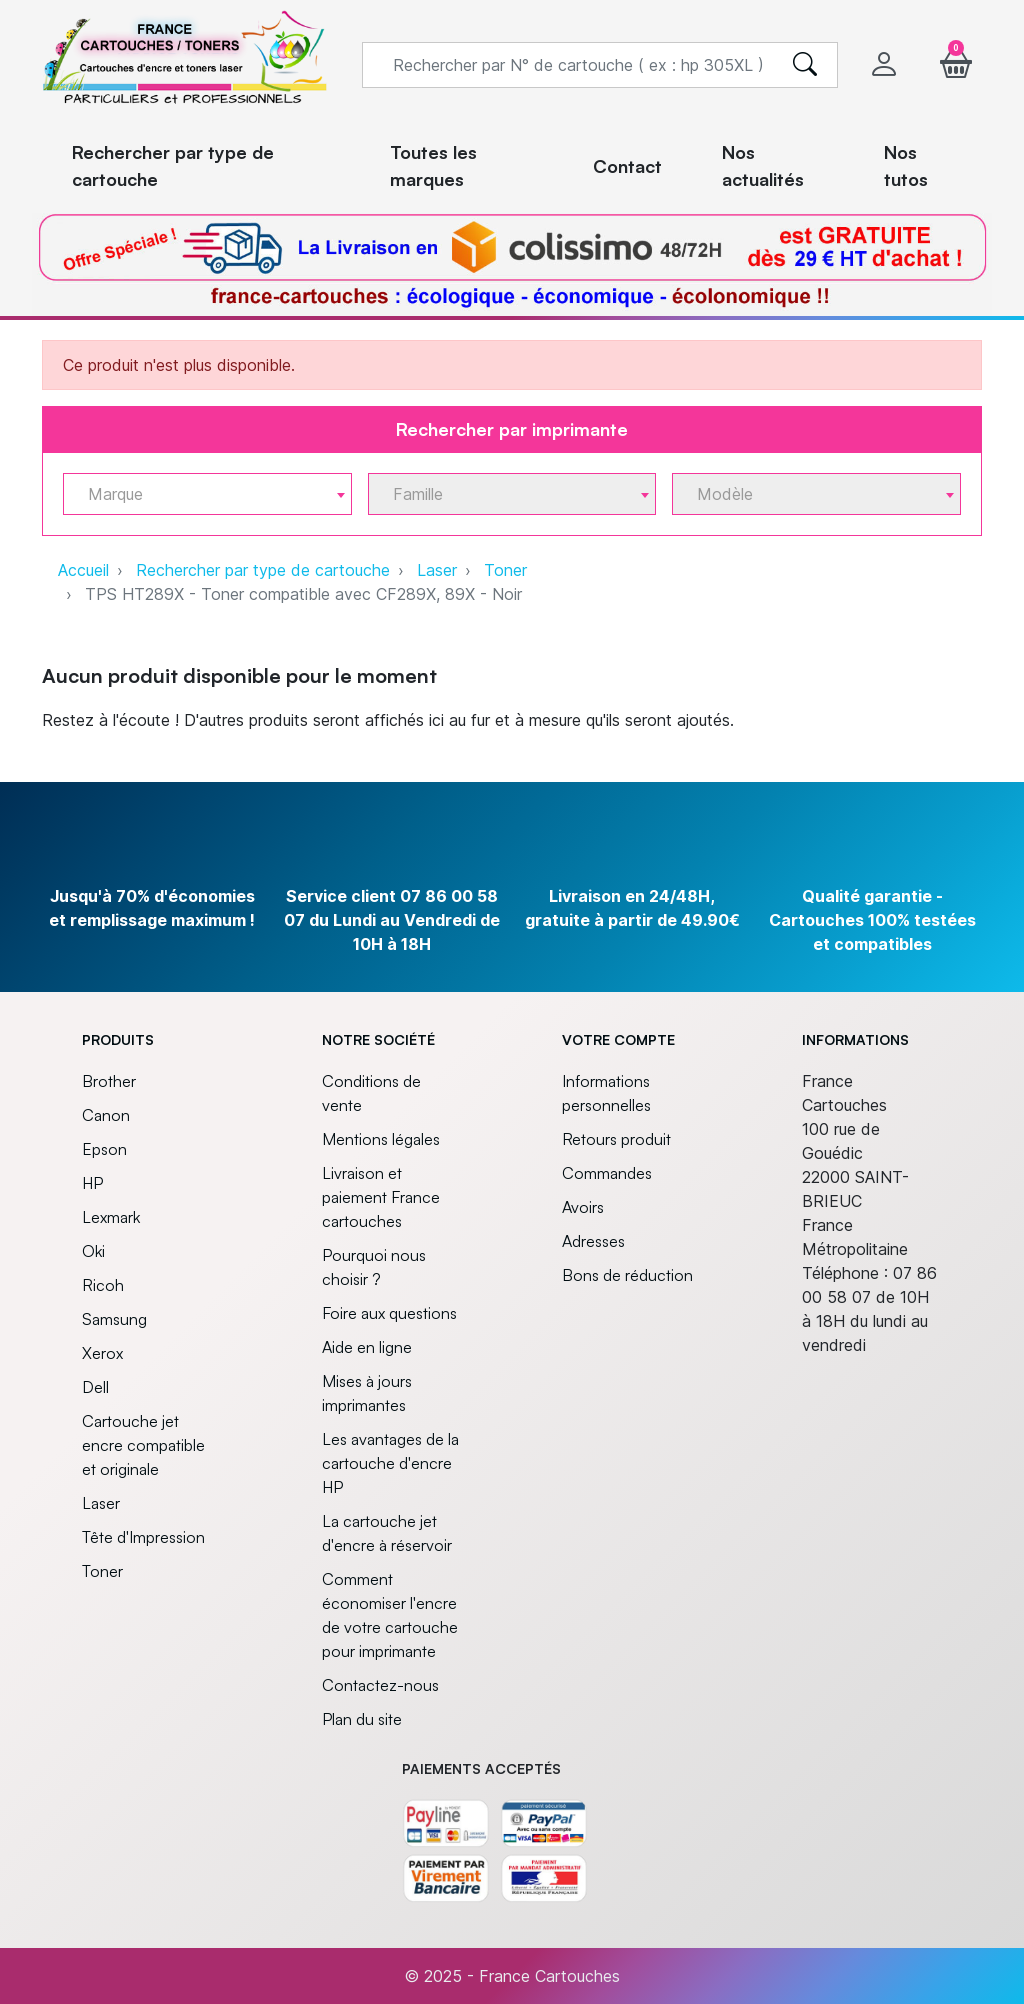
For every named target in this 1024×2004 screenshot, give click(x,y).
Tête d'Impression (143, 1537)
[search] (805, 65)
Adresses (593, 1241)
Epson (104, 1149)
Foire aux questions (389, 1313)
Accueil (83, 570)
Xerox (102, 1353)
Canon (106, 1115)
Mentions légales (381, 1139)
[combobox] (207, 494)
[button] (956, 64)
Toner (505, 570)
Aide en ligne (367, 1347)
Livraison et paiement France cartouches (381, 1197)
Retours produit (616, 1139)
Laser (437, 570)
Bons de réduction (627, 1275)
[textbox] (199, 494)
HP (92, 1183)
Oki (93, 1251)
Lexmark (111, 1217)
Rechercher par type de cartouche (263, 570)
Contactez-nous (380, 1685)
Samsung (114, 1319)
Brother (109, 1081)
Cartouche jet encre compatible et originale (143, 1445)
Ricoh (103, 1285)
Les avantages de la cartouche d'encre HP (390, 1463)
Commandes (607, 1173)
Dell (95, 1387)
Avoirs (583, 1207)
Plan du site (362, 1719)
